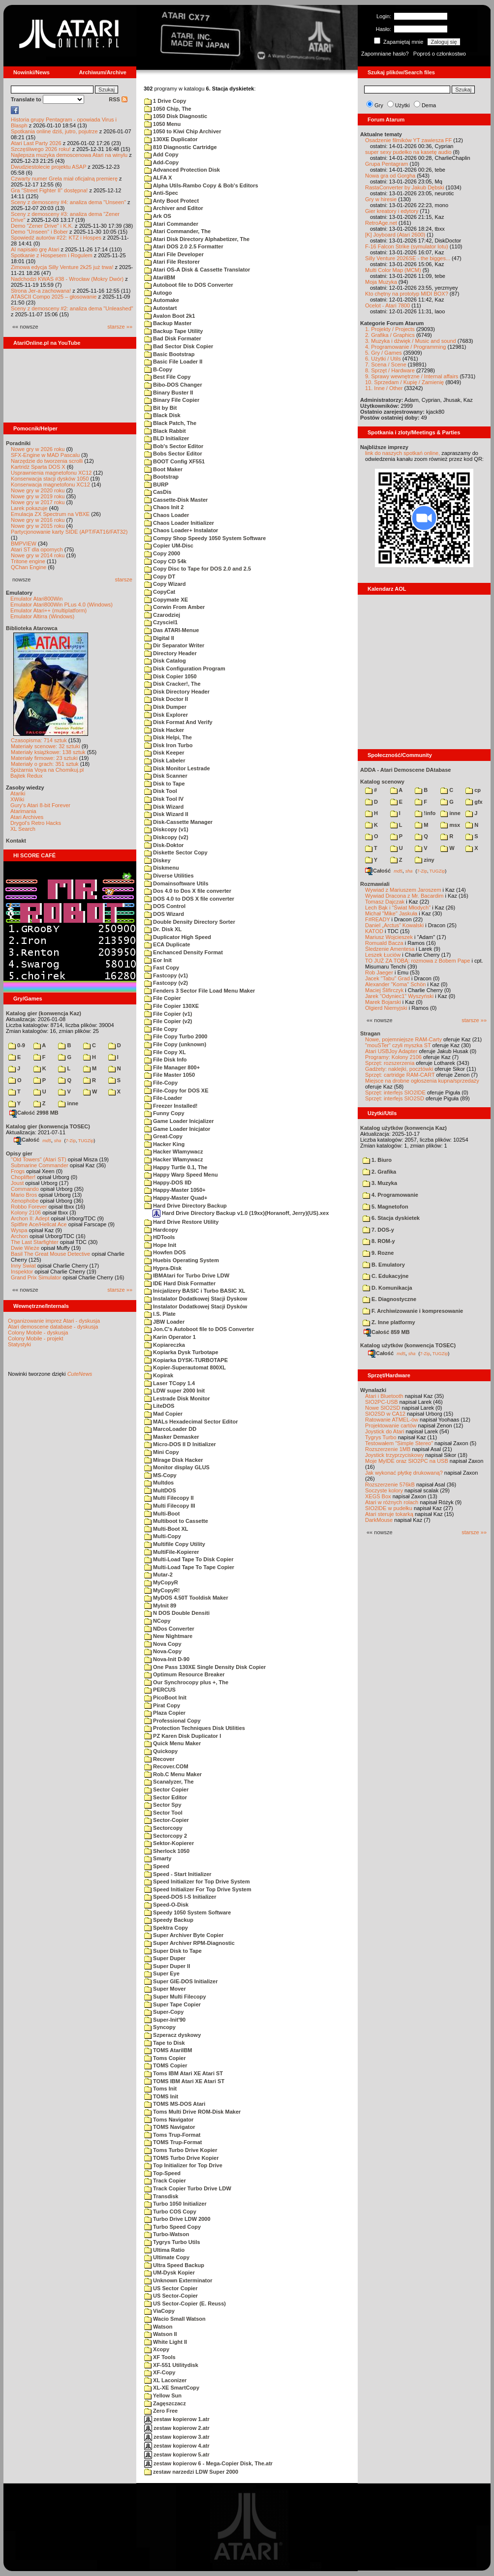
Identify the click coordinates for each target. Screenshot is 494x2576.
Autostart (160, 308)
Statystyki (19, 1344)
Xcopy (156, 2349)
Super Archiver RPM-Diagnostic (189, 1943)
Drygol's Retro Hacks (35, 823)
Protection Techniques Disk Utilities (194, 1728)
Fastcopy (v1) (166, 975)
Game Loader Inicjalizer (179, 1121)
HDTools (159, 1237)
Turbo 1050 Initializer (175, 2204)
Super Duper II (167, 1966)
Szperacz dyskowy (172, 2035)
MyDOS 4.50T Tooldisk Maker (186, 1598)
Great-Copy (163, 1136)
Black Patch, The (170, 423)
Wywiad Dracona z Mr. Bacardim (404, 896)
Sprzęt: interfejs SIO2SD (394, 1098)
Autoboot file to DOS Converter (188, 285)
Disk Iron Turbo (168, 745)
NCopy (157, 1621)
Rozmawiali (375, 884)
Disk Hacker (164, 730)
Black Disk (162, 415)
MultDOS (160, 1490)
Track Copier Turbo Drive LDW (187, 2188)
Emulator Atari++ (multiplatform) (48, 610)
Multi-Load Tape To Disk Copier (188, 1559)
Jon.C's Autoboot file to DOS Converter (199, 1329)
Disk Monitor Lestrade (177, 768)
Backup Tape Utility (173, 331)
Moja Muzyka (381, 282)
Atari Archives (26, 817)
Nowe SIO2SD (383, 1408)
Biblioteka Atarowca (32, 628)
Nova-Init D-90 (166, 1659)
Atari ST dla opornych (37, 549)
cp (473, 790)
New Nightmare (168, 1636)
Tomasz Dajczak (384, 902)
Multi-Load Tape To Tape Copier (189, 1567)
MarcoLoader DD (170, 1429)
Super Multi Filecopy (175, 1997)
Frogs (18, 1171)
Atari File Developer (174, 254)
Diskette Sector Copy (176, 852)
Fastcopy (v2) (166, 983)
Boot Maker (163, 469)
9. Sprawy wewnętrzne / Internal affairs (411, 376)
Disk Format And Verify (178, 722)
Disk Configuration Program (184, 668)
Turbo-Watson (166, 2234)
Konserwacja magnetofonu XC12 (50, 484)
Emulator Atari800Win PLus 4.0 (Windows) (61, 604)
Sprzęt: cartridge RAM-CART (399, 1075)
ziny (424, 860)
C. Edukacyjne (385, 1276)
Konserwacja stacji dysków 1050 (50, 479)
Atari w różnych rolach (391, 1502)
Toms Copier (164, 2058)
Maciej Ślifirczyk (384, 990)
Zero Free (161, 2411)
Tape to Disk (164, 2043)
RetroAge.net (381, 223)
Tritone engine (28, 561)
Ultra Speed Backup (174, 2265)
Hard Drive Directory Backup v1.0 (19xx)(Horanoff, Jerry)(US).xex (241, 1213)
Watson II (160, 2334)
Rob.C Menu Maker (173, 1774)
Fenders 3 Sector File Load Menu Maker (199, 991)
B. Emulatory (384, 1265)
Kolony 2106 (26, 1212)
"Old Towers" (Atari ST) (38, 1159)
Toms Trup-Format (172, 2135)
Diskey (157, 860)
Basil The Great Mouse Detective (50, 1254)
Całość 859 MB (387, 1332)
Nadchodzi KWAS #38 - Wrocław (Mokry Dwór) (67, 279)
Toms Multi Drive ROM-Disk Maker (192, 2112)
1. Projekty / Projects (390, 329)
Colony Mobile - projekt (35, 1338)
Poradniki (18, 443)
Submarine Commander (39, 1165)
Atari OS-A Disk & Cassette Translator (197, 270)
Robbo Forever (29, 1207)
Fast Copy (161, 967)
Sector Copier (166, 1789)
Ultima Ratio (164, 2250)
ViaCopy (159, 2311)
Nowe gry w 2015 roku (37, 526)
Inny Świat (23, 1266)
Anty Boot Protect (171, 201)
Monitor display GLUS (177, 1467)
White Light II (165, 2342)
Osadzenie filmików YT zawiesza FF (408, 140)
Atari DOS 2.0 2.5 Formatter (183, 246)
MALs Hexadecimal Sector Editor (191, 1421)
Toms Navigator (168, 2119)
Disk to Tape (164, 784)
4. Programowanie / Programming (405, 347)
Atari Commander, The (177, 231)
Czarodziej (162, 615)
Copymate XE (166, 600)
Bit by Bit (160, 408)
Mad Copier (163, 1414)
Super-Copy (164, 2012)
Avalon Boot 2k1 (169, 316)
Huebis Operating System (181, 1260)
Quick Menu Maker (172, 1743)
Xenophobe (24, 1201)
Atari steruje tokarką (389, 1514)
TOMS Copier (165, 2065)
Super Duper (164, 1958)
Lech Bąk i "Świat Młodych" (398, 907)
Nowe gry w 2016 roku (37, 520)
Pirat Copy (162, 1705)
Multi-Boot (162, 1513)
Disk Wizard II (166, 814)
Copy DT (159, 576)
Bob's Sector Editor (173, 446)
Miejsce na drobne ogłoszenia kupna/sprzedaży (422, 1081)
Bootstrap (161, 477)
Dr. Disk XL (163, 929)
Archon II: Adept (31, 1218)
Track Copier (165, 2180)
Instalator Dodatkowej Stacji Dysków (195, 1306)
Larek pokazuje (29, 508)
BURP (156, 484)
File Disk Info (165, 1059)
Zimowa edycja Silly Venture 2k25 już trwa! (62, 267)
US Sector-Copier (171, 2296)
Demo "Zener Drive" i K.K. (42, 226)
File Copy (161, 1029)
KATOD (374, 931)
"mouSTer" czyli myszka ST (398, 1045)
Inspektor (22, 1271)
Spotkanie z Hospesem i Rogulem (52, 255)
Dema (429, 105)
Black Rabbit (165, 431)
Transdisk (161, 2196)
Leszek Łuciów (383, 955)
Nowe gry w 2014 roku (37, 555)
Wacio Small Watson (175, 2319)
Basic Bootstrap (169, 354)
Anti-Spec (161, 193)
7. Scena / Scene (385, 364)
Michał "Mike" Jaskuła (391, 913)
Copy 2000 (162, 553)
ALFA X (158, 178)
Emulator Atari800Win (36, 599)
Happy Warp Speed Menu (181, 1175)
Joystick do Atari (384, 1431)
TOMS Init (161, 2096)
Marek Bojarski (383, 1002)
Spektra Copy (166, 1928)
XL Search (22, 829)
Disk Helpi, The (168, 737)
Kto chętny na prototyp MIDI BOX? (406, 294)
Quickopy (161, 1751)
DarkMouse (379, 1520)
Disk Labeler (164, 760)
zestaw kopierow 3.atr (177, 2437)
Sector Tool (163, 1813)
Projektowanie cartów (391, 1425)
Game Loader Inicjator (177, 1129)
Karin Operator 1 (170, 1337)
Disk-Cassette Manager (178, 822)
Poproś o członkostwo (439, 54)
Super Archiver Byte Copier (183, 1935)
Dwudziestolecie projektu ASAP (48, 167)
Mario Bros (24, 1195)
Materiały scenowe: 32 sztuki (45, 746)
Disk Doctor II (166, 699)
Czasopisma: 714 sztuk (39, 740)
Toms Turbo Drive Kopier (180, 2150)
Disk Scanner (165, 776)
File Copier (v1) (168, 1014)
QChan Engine (28, 567)
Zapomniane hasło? (385, 54)
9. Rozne (378, 1253)
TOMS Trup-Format (173, 2142)
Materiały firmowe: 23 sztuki (44, 758)
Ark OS (157, 216)
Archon (19, 1236)
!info (425, 813)
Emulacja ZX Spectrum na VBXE (50, 514)
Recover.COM (166, 1766)
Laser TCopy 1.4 (169, 1383)
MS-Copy (160, 1475)
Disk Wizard (164, 807)
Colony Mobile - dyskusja (38, 1332)
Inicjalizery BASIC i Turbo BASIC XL (195, 1291)
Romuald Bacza (384, 943)
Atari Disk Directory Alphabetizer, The (196, 239)
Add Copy (161, 154)
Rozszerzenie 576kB (390, 1484)
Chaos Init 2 (164, 507)
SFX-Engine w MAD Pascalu (45, 455)
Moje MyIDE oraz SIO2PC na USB (406, 1461)
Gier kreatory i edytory (391, 211)
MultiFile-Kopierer (171, 1552)
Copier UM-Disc (168, 545)
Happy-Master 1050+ (175, 1190)
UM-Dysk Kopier (169, 2272)
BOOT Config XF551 (174, 461)
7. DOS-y (378, 1230)
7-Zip (70, 1140)
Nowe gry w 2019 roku (37, 496)
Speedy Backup (168, 1920)
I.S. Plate (160, 1314)
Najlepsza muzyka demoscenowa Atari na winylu (69, 155)
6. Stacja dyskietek (391, 1218)
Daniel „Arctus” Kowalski (394, 925)
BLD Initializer (166, 438)
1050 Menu (162, 124)
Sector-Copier (166, 1820)
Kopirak (158, 1375)
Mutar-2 (158, 1574)
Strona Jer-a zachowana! (41, 291)
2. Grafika (379, 1172)
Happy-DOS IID (167, 1182)
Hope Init (160, 1245)
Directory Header (170, 653)
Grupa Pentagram (386, 164)
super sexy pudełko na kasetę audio (408, 152)
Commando (25, 1189)
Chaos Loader (166, 515)
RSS (118, 99)
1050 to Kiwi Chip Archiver (182, 131)
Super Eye (162, 1973)
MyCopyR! (162, 1590)
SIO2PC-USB (381, 1402)
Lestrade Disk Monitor (177, 1398)
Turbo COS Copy (170, 2211)
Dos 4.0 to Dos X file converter (187, 891)
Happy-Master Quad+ (175, 1198)
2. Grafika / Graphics (390, 335)
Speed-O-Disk (166, 1905)
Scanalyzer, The (169, 1782)
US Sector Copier (171, 2288)
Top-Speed (162, 2173)
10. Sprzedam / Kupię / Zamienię (404, 382)
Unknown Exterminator (178, 2280)
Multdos (159, 1482)
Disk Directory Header (177, 692)
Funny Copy (164, 1113)
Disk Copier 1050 (170, 676)
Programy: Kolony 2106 (393, 1057)
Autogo (158, 293)
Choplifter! (23, 1177)
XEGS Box (378, 1496)
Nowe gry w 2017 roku (37, 502)
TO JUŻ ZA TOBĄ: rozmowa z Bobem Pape (417, 961)
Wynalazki (373, 1390)
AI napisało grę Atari (35, 249)
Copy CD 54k (165, 561)
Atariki (18, 793)
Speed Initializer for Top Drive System (197, 1881)
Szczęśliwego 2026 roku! (41, 149)
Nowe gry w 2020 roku (37, 490)
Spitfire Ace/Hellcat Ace (39, 1224)
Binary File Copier (171, 400)
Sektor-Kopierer (169, 1843)
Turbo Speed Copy (172, 2227)
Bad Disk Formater (172, 338)
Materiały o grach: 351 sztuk (45, 764)
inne (68, 1103)
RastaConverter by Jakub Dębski (404, 187)
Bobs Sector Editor (173, 453)
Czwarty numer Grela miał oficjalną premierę (64, 179)
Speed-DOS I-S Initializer (180, 1897)
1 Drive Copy (165, 101)
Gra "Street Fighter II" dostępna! (49, 190)
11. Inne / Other (383, 388)
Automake (161, 300)
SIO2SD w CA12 (385, 1414)
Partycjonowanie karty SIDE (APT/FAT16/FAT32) (69, 532)
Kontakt (16, 841)
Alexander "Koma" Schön (395, 984)
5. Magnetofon (385, 1207)
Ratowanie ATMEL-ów (391, 1420)
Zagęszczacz (165, 2403)
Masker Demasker (171, 1437)
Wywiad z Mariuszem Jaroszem (403, 890)
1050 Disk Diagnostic (175, 116)
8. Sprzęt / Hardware (390, 370)
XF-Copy (159, 2372)
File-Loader (163, 1098)
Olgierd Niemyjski (386, 1008)
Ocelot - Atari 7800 (387, 305)
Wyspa (19, 1230)
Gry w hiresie (381, 199)
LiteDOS (159, 1406)
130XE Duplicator (171, 139)
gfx (474, 802)
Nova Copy (163, 1644)
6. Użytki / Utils (383, 359)
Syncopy (160, 2027)
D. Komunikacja (387, 1288)
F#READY (377, 919)
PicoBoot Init (165, 1697)
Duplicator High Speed (177, 937)
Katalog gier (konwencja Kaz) (43, 1013)
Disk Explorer (166, 715)
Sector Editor (165, 1797)
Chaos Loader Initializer (179, 523)
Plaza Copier (164, 1713)
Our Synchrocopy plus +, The (186, 1682)
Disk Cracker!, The (172, 684)
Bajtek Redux (26, 776)
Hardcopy (161, 1230)
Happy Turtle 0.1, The (176, 1167)
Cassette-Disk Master (176, 500)
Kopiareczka (164, 1345)
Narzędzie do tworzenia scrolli (47, 461)
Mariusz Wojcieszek (389, 937)
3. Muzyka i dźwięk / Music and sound (410, 341)
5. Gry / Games (383, 353)
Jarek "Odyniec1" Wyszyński (399, 996)
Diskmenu (161, 868)
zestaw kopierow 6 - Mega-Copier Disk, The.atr (208, 2463)
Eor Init (158, 960)
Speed (156, 1866)
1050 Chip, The (167, 109)
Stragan (370, 1033)
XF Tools (160, 2357)
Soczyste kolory (384, 1490)
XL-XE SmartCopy (171, 2388)
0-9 (16, 1045)
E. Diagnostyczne (389, 1299)
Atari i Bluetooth (384, 1396)
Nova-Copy (163, 1651)
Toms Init (160, 2088)
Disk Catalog (165, 661)
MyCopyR (161, 1582)
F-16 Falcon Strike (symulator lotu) (406, 246)
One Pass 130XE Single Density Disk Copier (205, 1667)
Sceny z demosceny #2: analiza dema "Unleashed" (72, 308)
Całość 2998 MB (34, 1113)
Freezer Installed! (171, 1106)
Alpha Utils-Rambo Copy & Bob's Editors (201, 185)
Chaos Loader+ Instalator (181, 530)
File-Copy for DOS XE (176, 1090)
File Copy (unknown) (175, 1044)
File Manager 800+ (172, 1067)
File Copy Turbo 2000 (176, 1036)
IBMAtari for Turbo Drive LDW (186, 1275)
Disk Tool (160, 791)
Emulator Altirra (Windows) (42, 616)
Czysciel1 (161, 622)
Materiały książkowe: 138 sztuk (48, 752)
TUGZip (86, 1140)
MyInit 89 (160, 1605)
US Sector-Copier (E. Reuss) (185, 2303)
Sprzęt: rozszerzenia (389, 1063)
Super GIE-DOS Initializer (180, 1981)
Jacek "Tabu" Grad (387, 978)
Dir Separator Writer (174, 645)
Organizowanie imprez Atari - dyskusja (54, 1321)
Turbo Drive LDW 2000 (177, 2219)
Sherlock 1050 (166, 1851)
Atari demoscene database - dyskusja (53, 1327)
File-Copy (161, 1083)
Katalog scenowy (382, 782)
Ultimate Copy (166, 2257)
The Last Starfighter (35, 1242)
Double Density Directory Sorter (189, 922)
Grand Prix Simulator (36, 1277)
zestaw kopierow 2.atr (177, 2428)
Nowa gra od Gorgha (390, 176)
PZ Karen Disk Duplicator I (182, 1736)
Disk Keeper (164, 753)
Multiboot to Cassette (176, 1521)
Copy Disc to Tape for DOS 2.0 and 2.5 (197, 569)
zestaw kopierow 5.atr (177, 2454)
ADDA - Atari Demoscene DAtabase (405, 770)
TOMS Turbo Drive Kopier (181, 2158)
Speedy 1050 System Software (187, 1912)
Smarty (157, 1858)
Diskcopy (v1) (166, 829)
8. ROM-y (379, 1241)
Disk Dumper (165, 707)
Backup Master (167, 323)
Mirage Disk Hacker (173, 1460)
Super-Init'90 (164, 2020)
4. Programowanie (390, 1195)
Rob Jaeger (379, 972)
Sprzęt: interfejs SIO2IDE (395, 1092)
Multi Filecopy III (169, 1506)
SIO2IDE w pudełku (388, 1508)
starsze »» (119, 327)
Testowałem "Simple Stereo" (399, 1443)
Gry (378, 105)
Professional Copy (172, 1721)
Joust (17, 1183)
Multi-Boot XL (166, 1529)
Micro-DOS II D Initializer (180, 1444)
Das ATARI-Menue (171, 630)
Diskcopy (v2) (166, 837)
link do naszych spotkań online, (402, 453)
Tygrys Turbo (381, 1437)
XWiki (17, 799)
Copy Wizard (165, 584)
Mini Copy (161, 1452)
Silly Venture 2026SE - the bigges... (407, 258)
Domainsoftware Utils (176, 883)
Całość (26, 1140)
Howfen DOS (165, 1252)
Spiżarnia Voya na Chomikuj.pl (47, 770)
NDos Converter (169, 1629)
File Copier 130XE (171, 1006)
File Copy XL (165, 1052)
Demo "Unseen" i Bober (39, 232)
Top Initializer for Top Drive (183, 2165)
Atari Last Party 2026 (36, 143)
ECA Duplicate (167, 944)
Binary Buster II (168, 392)
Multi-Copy (162, 1536)
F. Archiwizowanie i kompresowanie (413, 1311)
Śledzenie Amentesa (389, 949)
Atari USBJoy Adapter (391, 1051)
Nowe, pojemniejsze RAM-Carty (403, 1039)
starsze (123, 579)
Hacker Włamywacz (173, 1159)
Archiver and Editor (173, 208)
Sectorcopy (163, 1828)
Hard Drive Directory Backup (185, 1206)
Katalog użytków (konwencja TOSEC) (408, 1345)
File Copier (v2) (168, 1021)
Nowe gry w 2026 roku (37, 449)
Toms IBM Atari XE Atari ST (183, 2073)
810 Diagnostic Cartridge (180, 147)
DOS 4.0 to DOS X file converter (189, 899)
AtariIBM (159, 277)
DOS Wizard (164, 914)
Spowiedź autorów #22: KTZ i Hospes (56, 238)
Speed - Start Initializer (178, 1874)
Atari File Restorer (172, 262)
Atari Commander (171, 224)
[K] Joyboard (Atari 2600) (395, 235)
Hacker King (164, 1144)
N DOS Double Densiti (177, 1613)
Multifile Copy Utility (174, 1544)
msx (450, 825)
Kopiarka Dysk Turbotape (181, 1352)
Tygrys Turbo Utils (172, 2242)
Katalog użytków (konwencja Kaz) (403, 1128)
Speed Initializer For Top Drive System (197, 1889)
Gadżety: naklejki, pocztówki (399, 1069)
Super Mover (165, 1989)
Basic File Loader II (173, 361)
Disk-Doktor (164, 845)
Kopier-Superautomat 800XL (185, 1367)
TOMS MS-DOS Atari (174, 2104)
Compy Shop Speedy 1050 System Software (205, 538)
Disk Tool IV (164, 799)
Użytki (402, 105)
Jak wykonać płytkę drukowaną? (404, 1473)
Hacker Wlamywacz (173, 1151)
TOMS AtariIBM (168, 2050)
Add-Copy (161, 162)
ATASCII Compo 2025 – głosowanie (53, 297)
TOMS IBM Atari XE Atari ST (184, 2081)
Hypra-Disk (163, 1268)
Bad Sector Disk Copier (178, 346)
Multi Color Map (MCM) (393, 270)
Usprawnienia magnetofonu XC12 (51, 473)
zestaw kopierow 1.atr (177, 2419)
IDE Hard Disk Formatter (180, 1283)
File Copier (162, 998)
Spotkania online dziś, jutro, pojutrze (54, 131)
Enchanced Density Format (183, 952)
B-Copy (158, 369)
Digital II (159, 638)
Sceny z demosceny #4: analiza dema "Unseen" (68, 202)
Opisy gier (19, 1153)
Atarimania (23, 811)
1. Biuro (377, 1160)
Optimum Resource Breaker (184, 1674)
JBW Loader (164, 1322)
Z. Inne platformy (389, 1322)
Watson (158, 2327)
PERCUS (160, 1690)
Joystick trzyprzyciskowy (394, 1455)
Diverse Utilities (169, 876)
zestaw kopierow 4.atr (177, 2446)
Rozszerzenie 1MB (387, 1449)
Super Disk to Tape (173, 1951)
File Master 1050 (169, 1075)
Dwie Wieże (25, 1248)
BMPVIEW (23, 543)
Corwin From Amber (174, 607)
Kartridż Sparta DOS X (38, 467)
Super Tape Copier (172, 2004)
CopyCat (159, 592)
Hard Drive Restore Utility (181, 1222)
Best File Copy (167, 377)
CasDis (157, 492)
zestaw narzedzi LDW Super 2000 (191, 2472)
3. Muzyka (380, 1183)
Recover (159, 1759)
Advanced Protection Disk (182, 170)
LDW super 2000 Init (174, 1391)
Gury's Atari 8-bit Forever (40, 805)
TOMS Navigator (169, 2127)
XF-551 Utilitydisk (171, 2365)
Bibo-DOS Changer (173, 385)
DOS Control (164, 906)
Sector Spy (163, 1805)
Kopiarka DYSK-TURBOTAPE (186, 1360)
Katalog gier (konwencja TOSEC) (48, 1126)
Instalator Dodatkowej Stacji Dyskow (195, 1299)
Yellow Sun (163, 2395)
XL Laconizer (165, 2380)
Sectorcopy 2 (165, 1836)
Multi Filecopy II (169, 1498)
